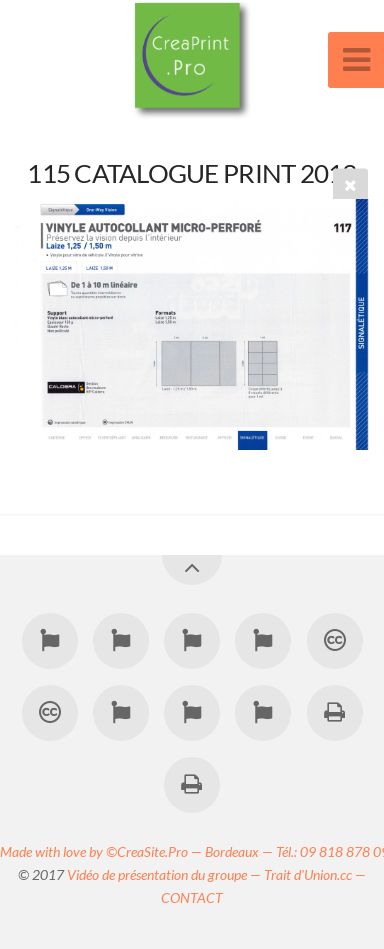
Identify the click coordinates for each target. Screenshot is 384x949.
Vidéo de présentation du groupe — (165, 874)
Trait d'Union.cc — (315, 874)
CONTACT (192, 897)
